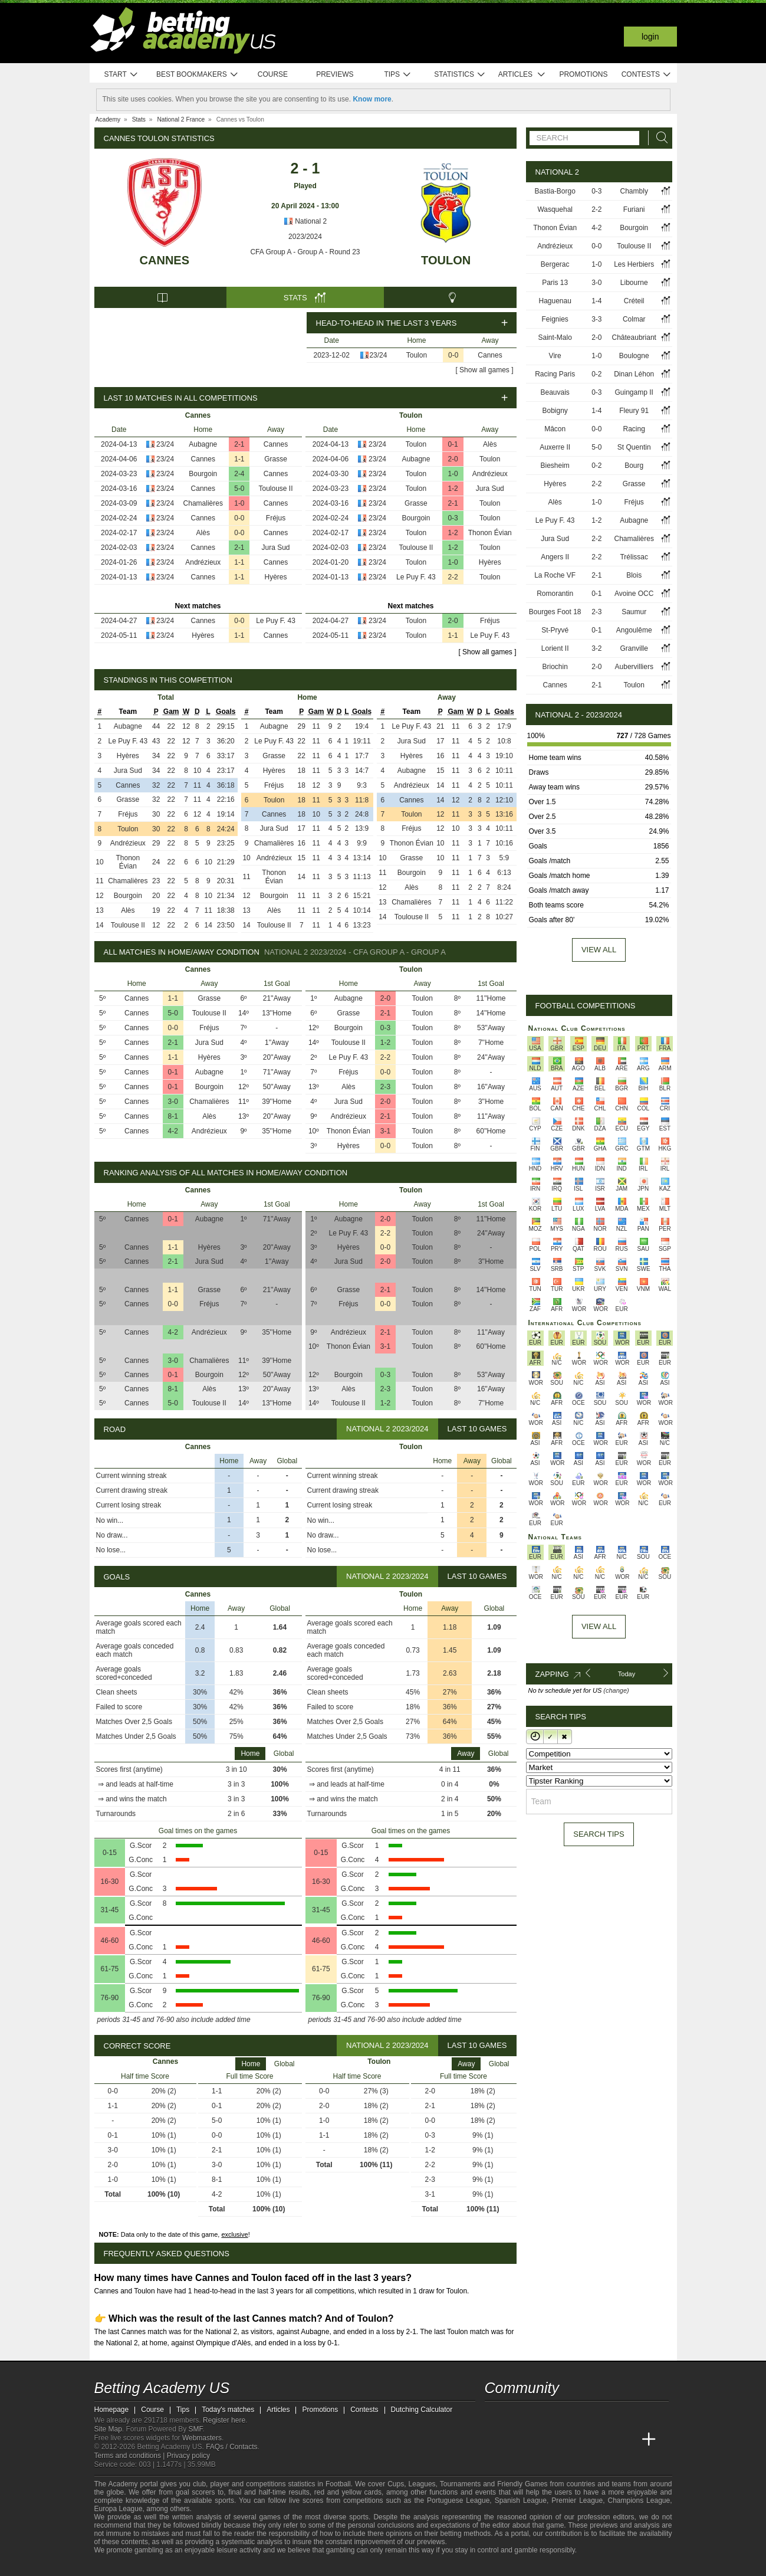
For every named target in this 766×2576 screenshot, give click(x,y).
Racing (634, 429)
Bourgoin (203, 474)
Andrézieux (203, 562)
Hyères (275, 577)
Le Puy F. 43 (275, 621)
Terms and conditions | (130, 2456)
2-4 (239, 474)
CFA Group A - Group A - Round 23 (305, 252)
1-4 (596, 301)
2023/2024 (305, 236)
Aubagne (203, 444)
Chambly (634, 191)
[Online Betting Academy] (561, 2440)
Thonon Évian (490, 533)
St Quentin (634, 447)
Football (338, 2484)
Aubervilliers (634, 667)
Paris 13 (555, 282)
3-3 (596, 319)
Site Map (108, 2429)
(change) (616, 1690)
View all (598, 949)
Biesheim (554, 465)
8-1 (173, 1116)
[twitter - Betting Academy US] (495, 2415)
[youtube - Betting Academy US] (517, 2415)
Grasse (275, 459)
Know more (372, 99)
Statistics (459, 75)
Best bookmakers (197, 75)
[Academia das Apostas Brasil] (538, 2440)
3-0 (173, 1101)
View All (598, 1626)
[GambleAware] (121, 2566)
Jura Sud (275, 547)
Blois (634, 575)
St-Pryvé (554, 630)
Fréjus (275, 518)
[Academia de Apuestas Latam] (604, 2440)
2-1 (239, 444)
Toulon (446, 260)
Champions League (638, 2500)
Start (121, 75)
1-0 (239, 503)
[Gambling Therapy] (204, 2566)
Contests (647, 75)
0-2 (596, 374)
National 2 (305, 221)
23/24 (378, 355)
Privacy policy (188, 2456)
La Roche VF (555, 575)
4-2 (173, 1131)
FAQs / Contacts (231, 2447)
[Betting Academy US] (495, 2440)
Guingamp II (634, 392)
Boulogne (634, 356)
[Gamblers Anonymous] (219, 2565)
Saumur (634, 612)
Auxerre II (555, 447)
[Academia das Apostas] (517, 2440)
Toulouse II (275, 488)
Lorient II (555, 648)
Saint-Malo (554, 337)
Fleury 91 (634, 411)
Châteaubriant (634, 337)
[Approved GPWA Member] (165, 2566)
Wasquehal (555, 209)
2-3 (385, 1087)
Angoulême (634, 630)
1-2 (453, 488)
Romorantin (555, 593)
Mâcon (555, 429)
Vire (555, 356)
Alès (203, 533)
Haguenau (554, 301)
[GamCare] (187, 2566)
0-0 (453, 355)
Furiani (634, 209)
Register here (224, 2420)
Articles (522, 75)
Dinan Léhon (634, 374)
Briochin (554, 667)
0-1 (453, 444)
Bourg (633, 465)
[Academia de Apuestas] (583, 2440)
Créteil (634, 301)
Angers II (555, 557)
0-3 (453, 518)
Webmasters (202, 2438)
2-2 (453, 577)
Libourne (634, 282)
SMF (196, 2429)
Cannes (164, 260)
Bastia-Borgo (554, 191)
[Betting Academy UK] (627, 2440)
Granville (634, 648)
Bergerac (555, 264)
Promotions (583, 74)
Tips (397, 75)
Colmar (634, 319)
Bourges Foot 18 (555, 612)
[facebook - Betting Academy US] (538, 2415)
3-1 (385, 1131)
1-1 (239, 459)
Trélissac (634, 557)
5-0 (239, 488)
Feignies (554, 319)
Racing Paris (555, 374)
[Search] (658, 137)
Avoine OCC (633, 593)
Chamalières (203, 503)
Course (273, 74)
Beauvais (554, 392)
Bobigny (554, 411)
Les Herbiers (634, 264)
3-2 (596, 648)
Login (650, 36)
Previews (334, 74)
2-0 (453, 459)
